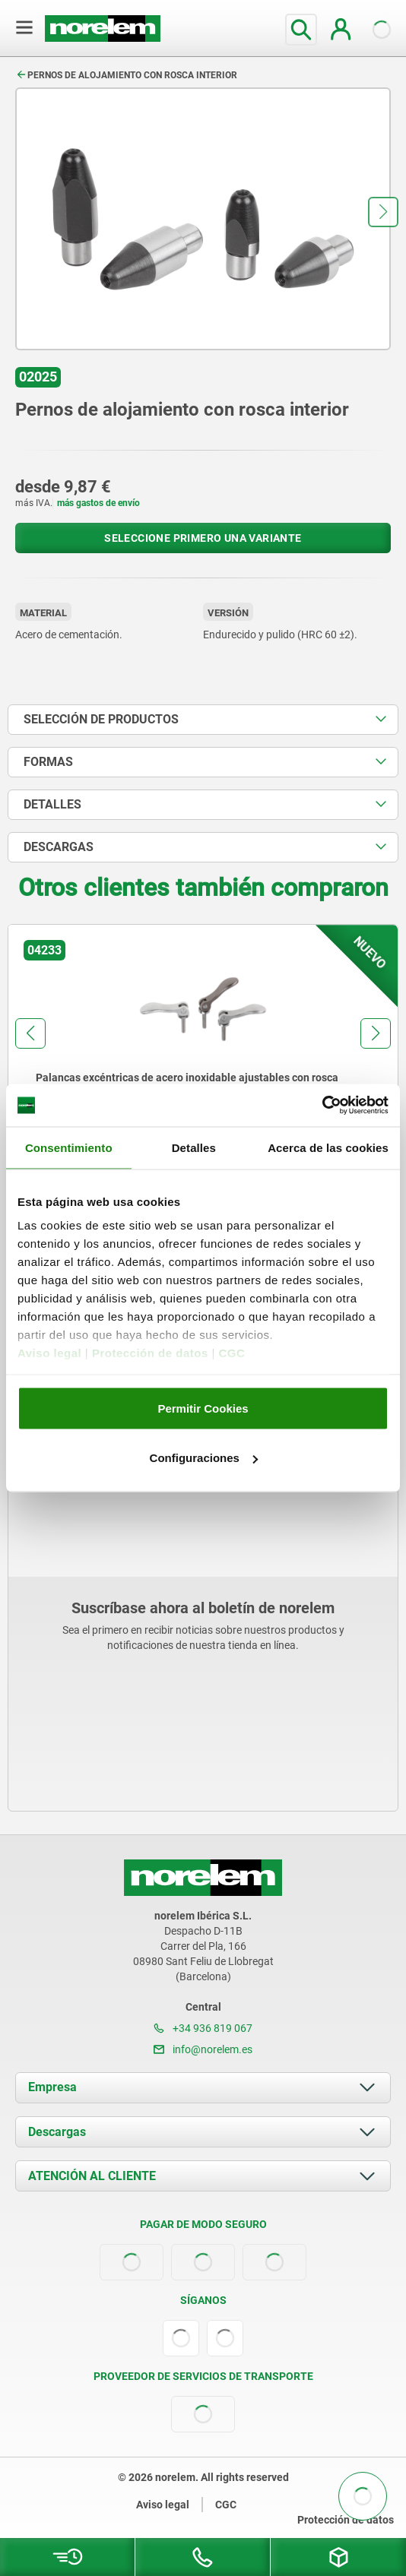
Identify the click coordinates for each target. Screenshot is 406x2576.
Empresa (52, 2087)
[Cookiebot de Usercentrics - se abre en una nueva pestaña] (322, 1106)
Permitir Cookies (202, 1407)
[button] (383, 212)
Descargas (57, 2132)
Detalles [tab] (194, 1147)
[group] (203, 1064)
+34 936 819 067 (203, 2028)
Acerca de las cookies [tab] (328, 1147)
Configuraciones (204, 1457)
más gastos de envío (98, 503)
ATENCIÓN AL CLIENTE (92, 2176)
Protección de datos (150, 1353)
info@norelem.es (203, 2049)
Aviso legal (49, 1353)
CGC (231, 1353)
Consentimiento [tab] (69, 1147)
